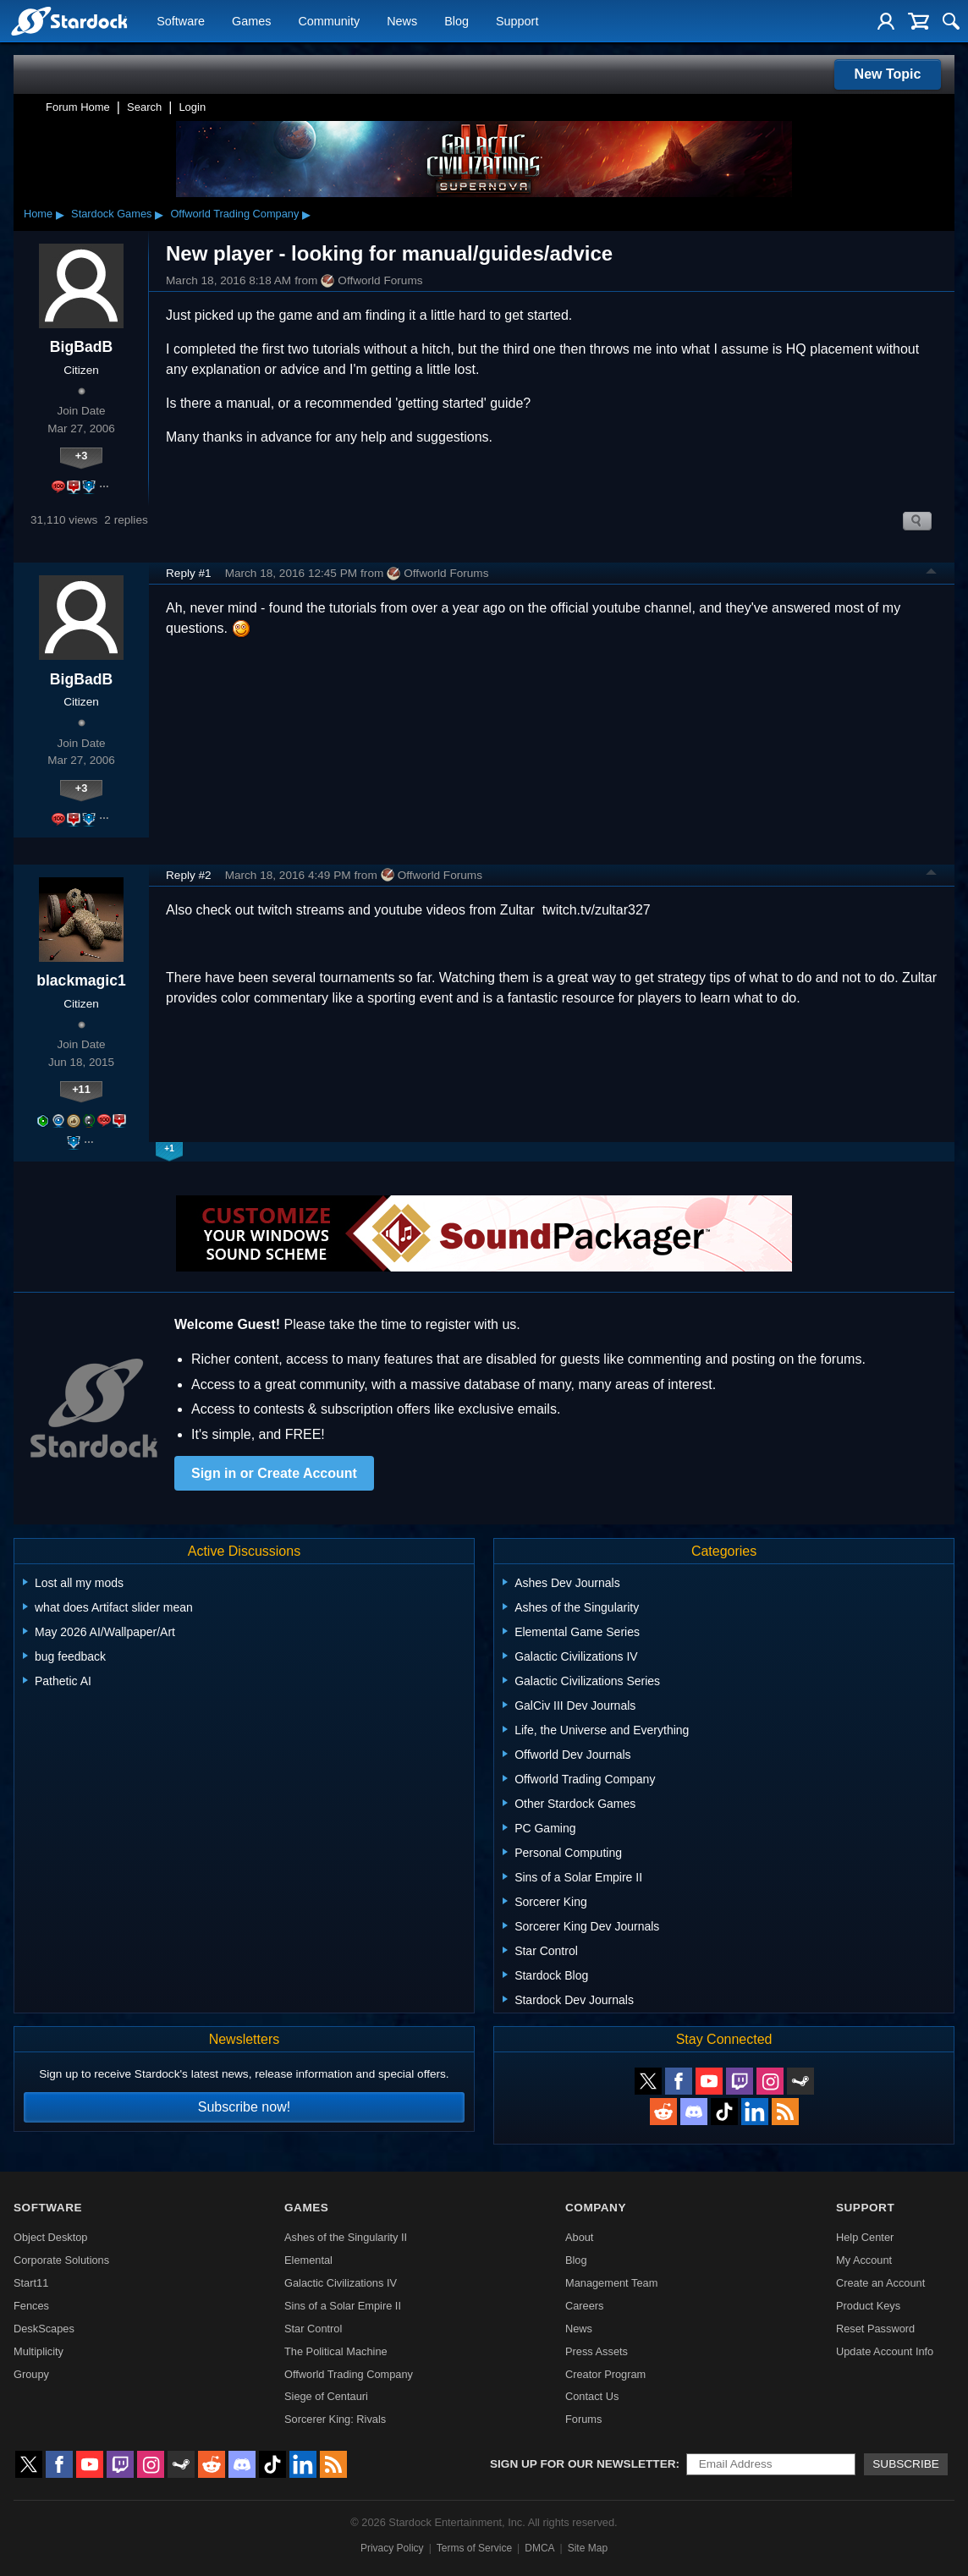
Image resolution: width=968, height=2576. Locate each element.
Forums (583, 2419)
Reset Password (875, 2328)
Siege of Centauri (326, 2396)
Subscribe (905, 2464)
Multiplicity (38, 2351)
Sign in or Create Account (274, 1473)
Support (517, 22)
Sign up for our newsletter (583, 2464)
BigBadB (81, 346)
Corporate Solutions (61, 2260)
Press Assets (596, 2351)
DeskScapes (44, 2328)
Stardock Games (111, 213)
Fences (31, 2305)
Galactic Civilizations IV (340, 2283)
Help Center (865, 2237)
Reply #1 (189, 573)
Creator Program (605, 2374)
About (579, 2237)
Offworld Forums (371, 281)
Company (595, 2207)
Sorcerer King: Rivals (335, 2419)
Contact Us (592, 2396)
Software (181, 22)
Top (932, 573)
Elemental (308, 2260)
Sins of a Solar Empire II (342, 2305)
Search (144, 107)
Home (38, 213)
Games (251, 22)
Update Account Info (884, 2351)
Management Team (611, 2283)
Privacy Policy (392, 2548)
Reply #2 (189, 875)
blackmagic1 (81, 980)
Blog (456, 22)
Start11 (31, 2283)
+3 (81, 455)
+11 (81, 1089)
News (402, 22)
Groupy (31, 2374)
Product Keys (868, 2305)
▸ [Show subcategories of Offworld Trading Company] (306, 214)
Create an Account (880, 2283)
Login (192, 107)
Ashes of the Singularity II (345, 2237)
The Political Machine (336, 2351)
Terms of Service (474, 2548)
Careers (584, 2305)
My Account (864, 2260)
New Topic (888, 74)
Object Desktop (51, 2237)
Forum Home (78, 107)
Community (329, 22)
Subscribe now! (244, 2107)
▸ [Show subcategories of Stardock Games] (159, 214)
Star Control (313, 2328)
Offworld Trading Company (234, 213)
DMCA (539, 2548)
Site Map (588, 2548)
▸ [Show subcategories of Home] (60, 214)
